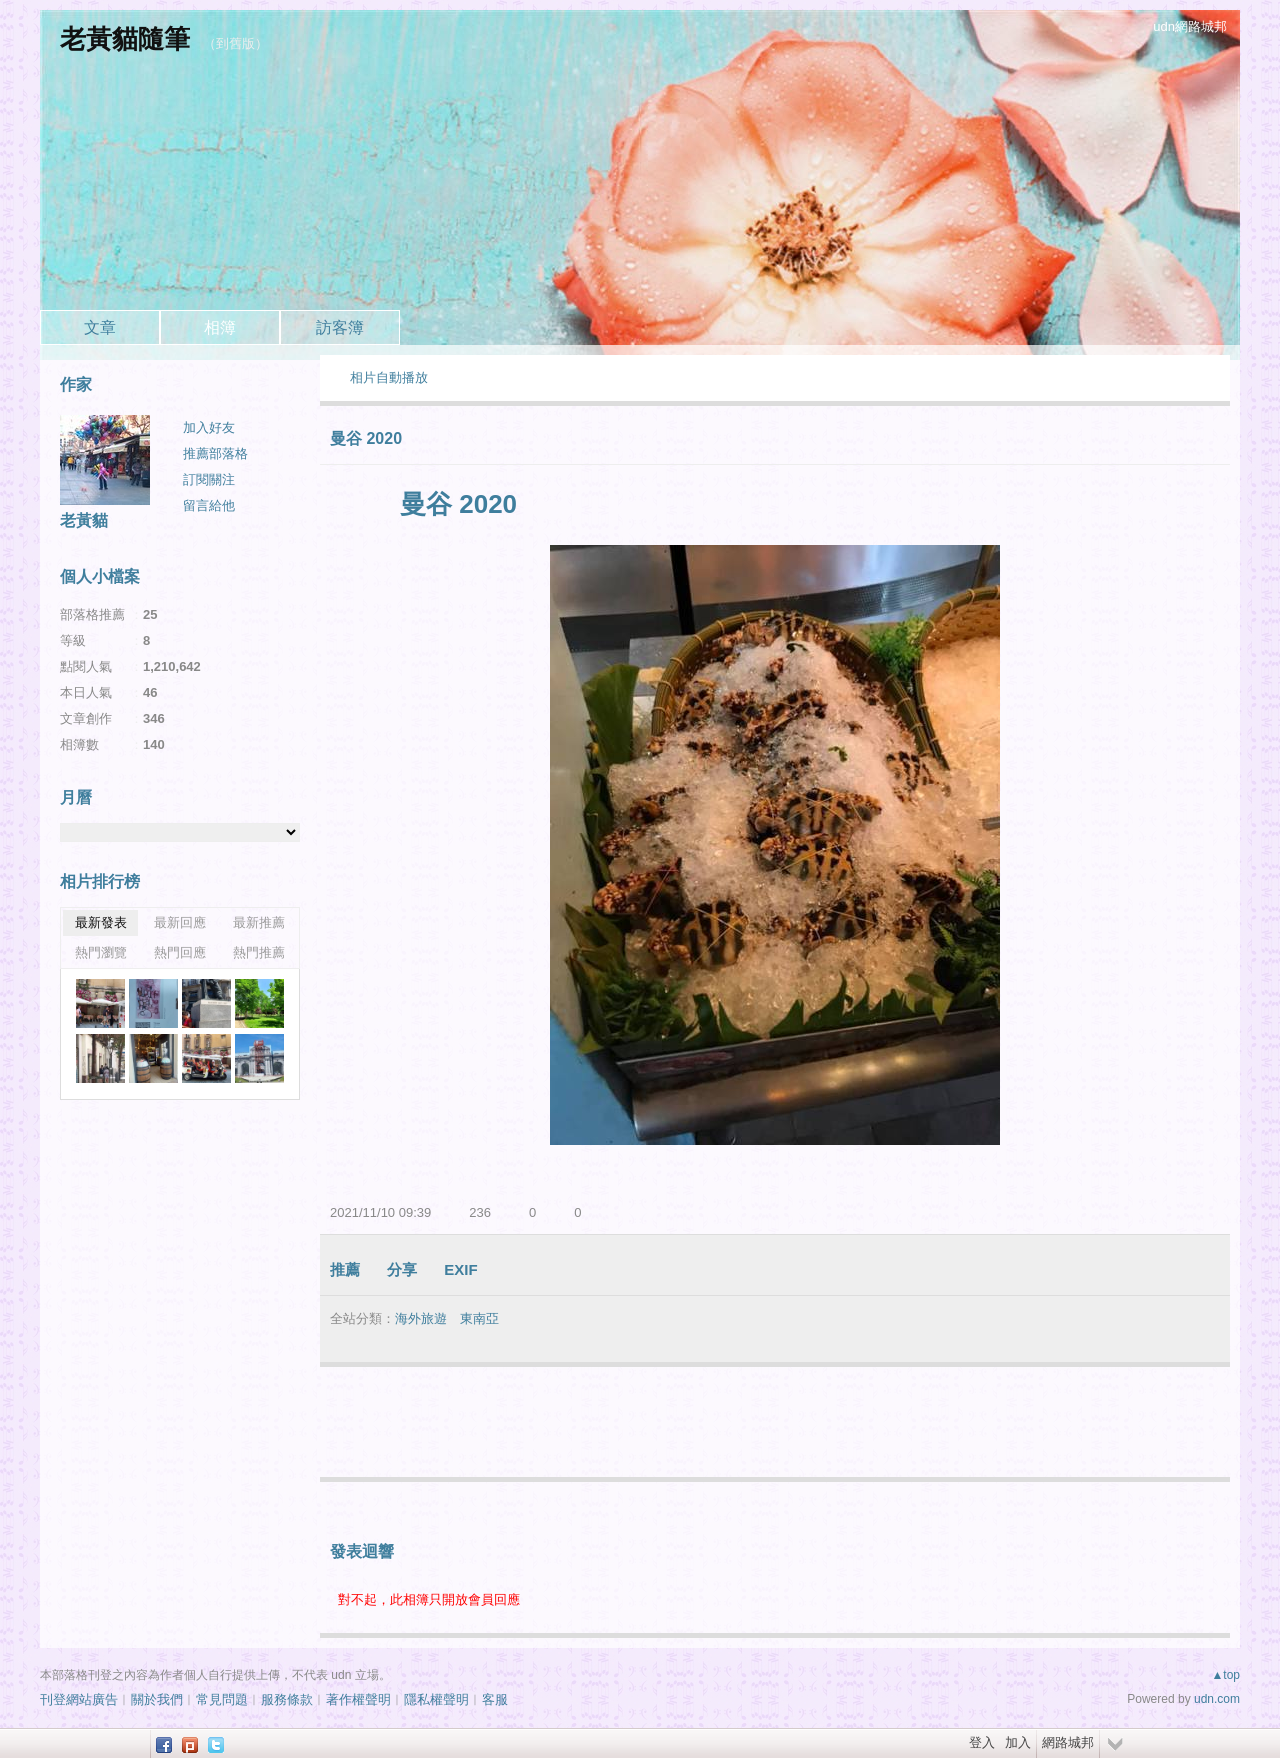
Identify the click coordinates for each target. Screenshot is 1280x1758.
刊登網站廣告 (79, 1699)
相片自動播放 (389, 377)
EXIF (460, 1269)
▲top (1225, 1675)
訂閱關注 (209, 479)
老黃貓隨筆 (125, 39)
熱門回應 (180, 952)
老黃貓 (84, 520)
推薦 (345, 1269)
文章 (100, 327)
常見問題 (222, 1699)
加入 (1018, 1742)
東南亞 (479, 1318)
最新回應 (180, 922)
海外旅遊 (421, 1318)
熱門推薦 (259, 952)
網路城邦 (1068, 1742)
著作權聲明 (358, 1699)
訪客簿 (340, 327)
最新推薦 (259, 922)
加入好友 (209, 427)
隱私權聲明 (436, 1699)
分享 (402, 1269)
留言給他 (209, 505)
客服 (495, 1699)
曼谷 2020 (366, 438)
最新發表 (101, 922)
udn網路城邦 (1190, 26)
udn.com (1217, 1699)
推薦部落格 (215, 453)
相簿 (220, 327)
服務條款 (287, 1699)
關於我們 (157, 1699)
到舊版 (235, 43)
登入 (982, 1742)
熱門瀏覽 (101, 952)
